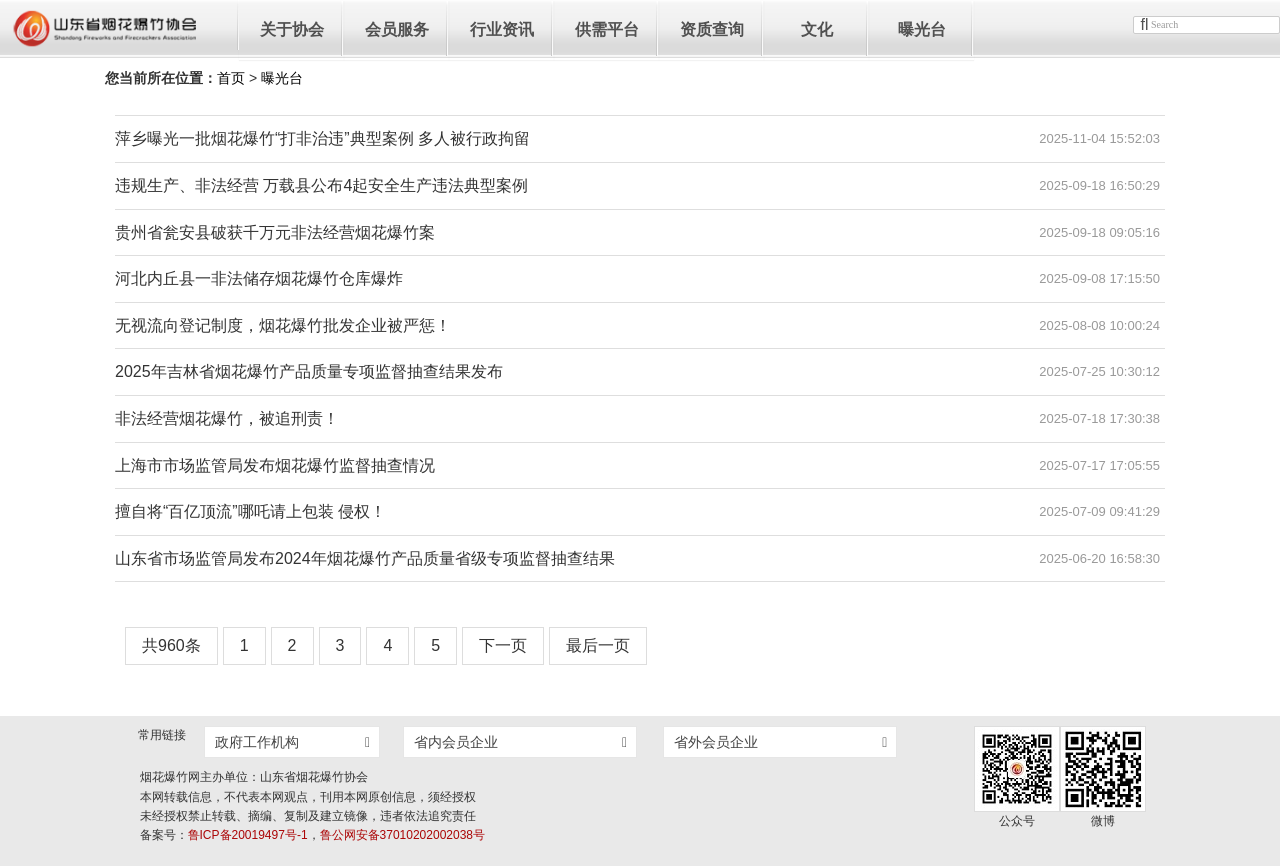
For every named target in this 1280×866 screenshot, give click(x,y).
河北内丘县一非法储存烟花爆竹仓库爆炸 (259, 278)
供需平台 (607, 29)
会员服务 (397, 29)
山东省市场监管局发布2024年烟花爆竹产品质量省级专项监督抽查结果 (365, 558)
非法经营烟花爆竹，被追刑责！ (227, 418)
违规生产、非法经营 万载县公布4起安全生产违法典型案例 (321, 185)
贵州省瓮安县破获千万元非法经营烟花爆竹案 (275, 232)
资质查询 (712, 29)
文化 (817, 29)
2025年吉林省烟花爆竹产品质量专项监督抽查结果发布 (309, 371)
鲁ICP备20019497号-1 (248, 835)
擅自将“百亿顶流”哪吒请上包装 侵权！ (250, 511)
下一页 (503, 645)
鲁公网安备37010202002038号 (402, 835)
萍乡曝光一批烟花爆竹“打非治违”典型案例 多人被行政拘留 (322, 138)
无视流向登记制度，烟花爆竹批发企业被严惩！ (283, 325)
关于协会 (292, 29)
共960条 (171, 645)
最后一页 (598, 645)
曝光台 (922, 29)
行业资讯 (502, 29)
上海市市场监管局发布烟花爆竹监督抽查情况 (275, 465)
